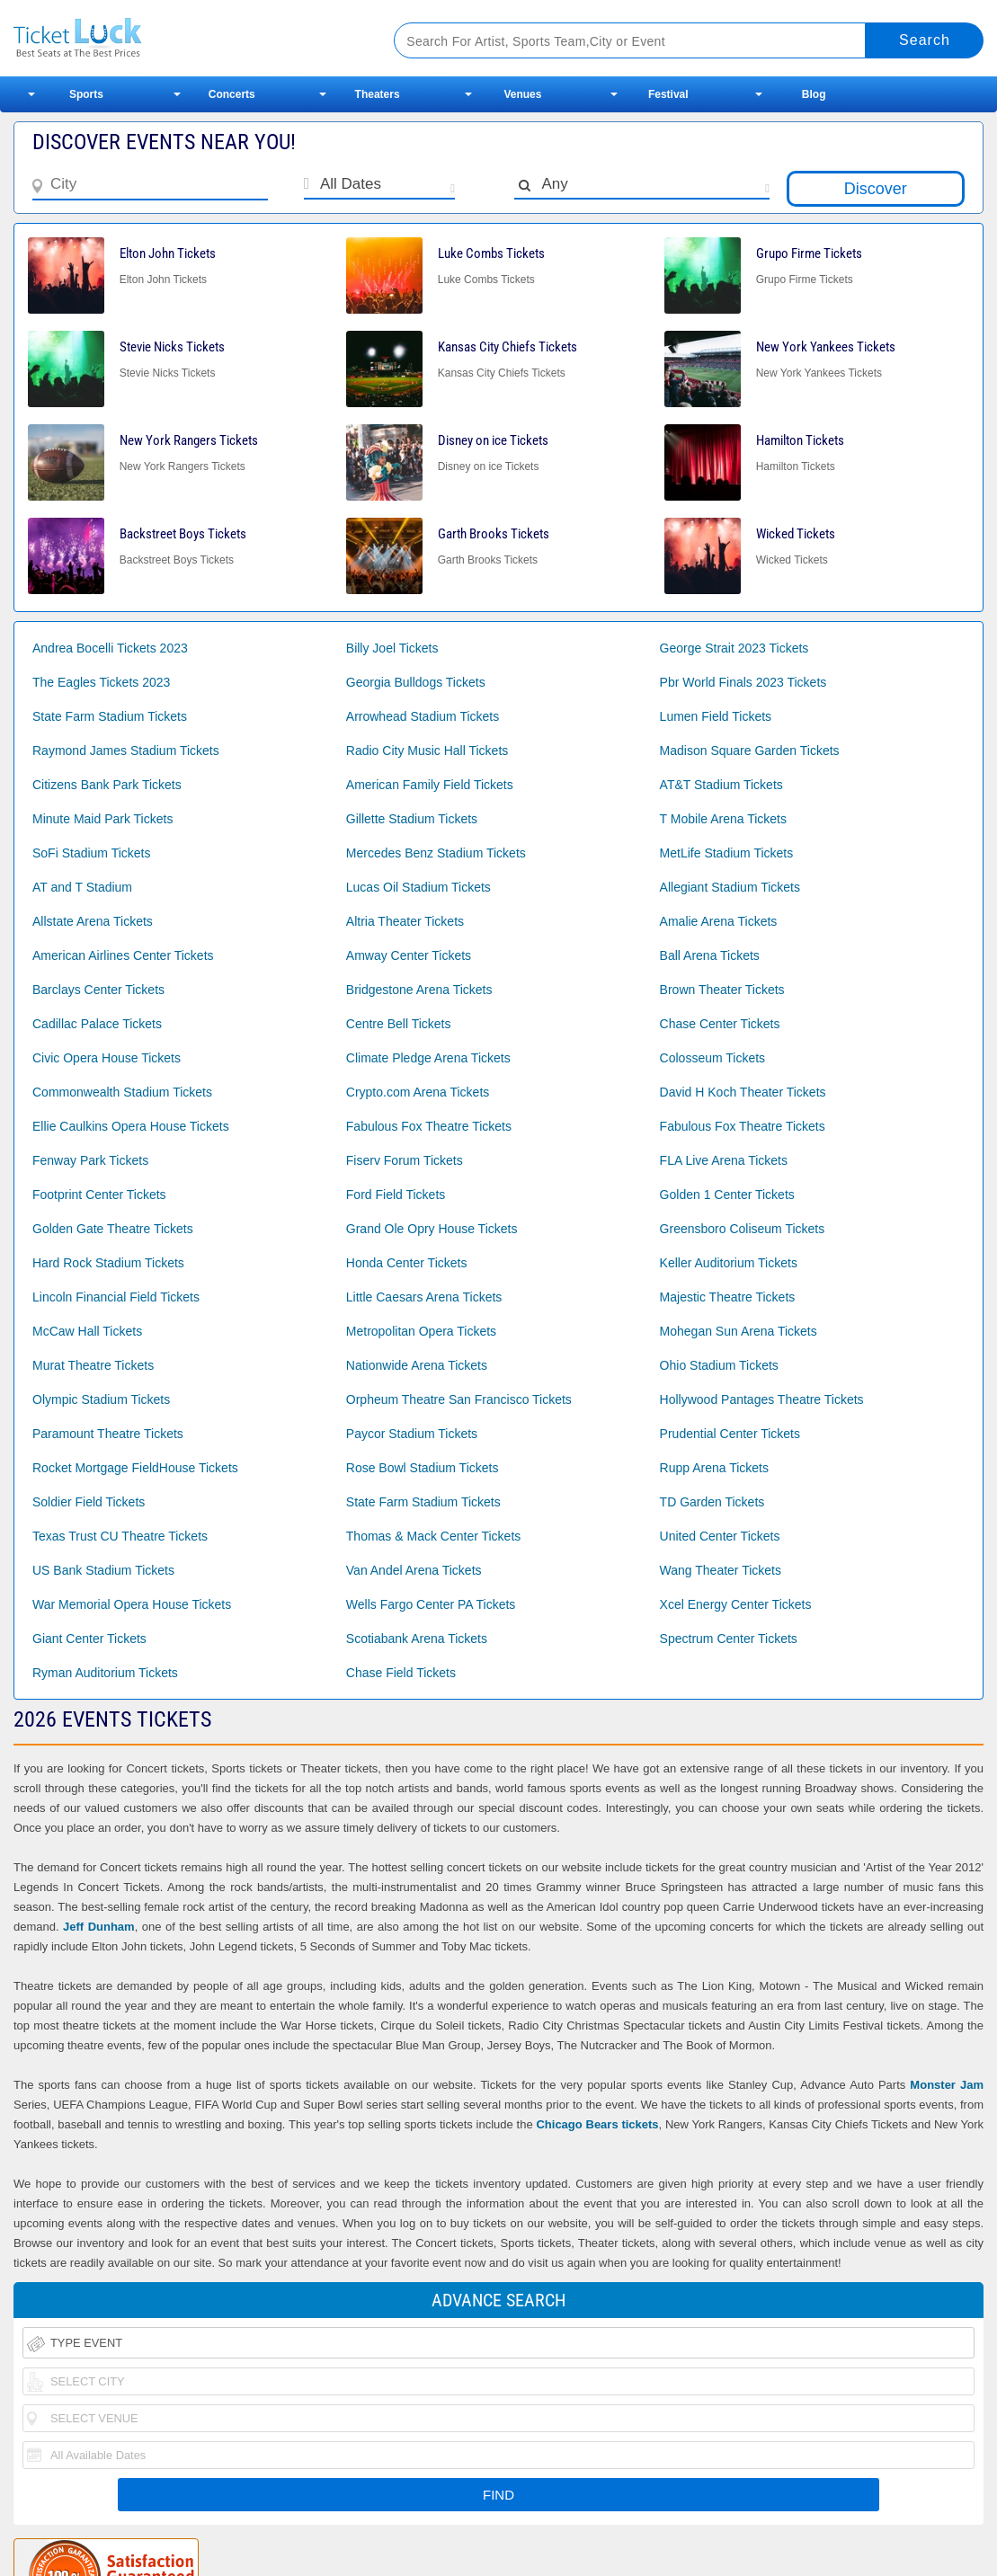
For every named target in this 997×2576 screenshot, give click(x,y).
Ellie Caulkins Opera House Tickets (130, 1126)
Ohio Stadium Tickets (719, 1365)
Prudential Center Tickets (730, 1433)
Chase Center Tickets (720, 1024)
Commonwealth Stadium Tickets (122, 1092)
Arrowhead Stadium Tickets (422, 716)
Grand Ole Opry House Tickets (432, 1228)
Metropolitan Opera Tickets (421, 1331)
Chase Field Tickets (401, 1673)
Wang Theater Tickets (720, 1570)
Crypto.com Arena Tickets (418, 1092)
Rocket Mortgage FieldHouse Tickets (135, 1468)
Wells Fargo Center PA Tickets (431, 1604)
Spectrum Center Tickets (728, 1638)
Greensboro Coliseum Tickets (742, 1228)
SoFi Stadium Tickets (91, 853)
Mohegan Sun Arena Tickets (738, 1331)
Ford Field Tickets (395, 1194)
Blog (814, 94)
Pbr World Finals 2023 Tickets (743, 682)
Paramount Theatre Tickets (107, 1433)
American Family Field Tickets (429, 784)
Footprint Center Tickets (99, 1194)
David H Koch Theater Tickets (743, 1092)
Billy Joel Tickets (392, 648)
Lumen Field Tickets (716, 716)
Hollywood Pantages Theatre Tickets (762, 1399)
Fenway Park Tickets (90, 1160)
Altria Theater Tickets (405, 921)
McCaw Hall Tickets (87, 1331)
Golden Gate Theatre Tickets (112, 1228)
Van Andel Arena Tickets (414, 1570)
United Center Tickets (720, 1536)
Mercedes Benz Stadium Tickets (436, 853)
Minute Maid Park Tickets (102, 819)
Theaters (377, 94)
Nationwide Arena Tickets (416, 1365)
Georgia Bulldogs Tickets (415, 682)
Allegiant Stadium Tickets (730, 887)
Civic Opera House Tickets (106, 1058)
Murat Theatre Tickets (93, 1365)
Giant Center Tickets (89, 1638)
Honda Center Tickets (406, 1263)
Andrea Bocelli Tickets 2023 (110, 648)
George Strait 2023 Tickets (734, 648)
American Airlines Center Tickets (123, 955)
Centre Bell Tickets (398, 1024)
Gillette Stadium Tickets (411, 819)
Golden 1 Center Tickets (727, 1194)
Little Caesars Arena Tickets (424, 1297)
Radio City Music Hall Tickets (427, 750)
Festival (668, 94)
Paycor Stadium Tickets (411, 1433)
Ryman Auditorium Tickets (105, 1673)
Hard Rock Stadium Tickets (108, 1263)
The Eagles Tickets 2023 (101, 682)
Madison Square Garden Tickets (750, 750)
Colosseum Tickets (712, 1058)
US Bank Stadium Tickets (103, 1570)
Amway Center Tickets (408, 955)
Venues (522, 94)
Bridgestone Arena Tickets (419, 989)
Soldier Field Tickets (88, 1502)
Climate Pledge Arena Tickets (428, 1058)
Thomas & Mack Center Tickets (433, 1536)
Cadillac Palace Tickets (97, 1024)
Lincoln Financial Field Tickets (116, 1297)
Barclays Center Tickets (98, 989)
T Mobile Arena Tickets (723, 819)
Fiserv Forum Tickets (404, 1160)
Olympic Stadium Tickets (101, 1399)
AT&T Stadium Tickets (721, 784)
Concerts (232, 94)
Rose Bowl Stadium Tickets (422, 1468)
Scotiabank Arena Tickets (416, 1638)
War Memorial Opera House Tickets (131, 1604)
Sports (86, 94)
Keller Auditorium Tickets (728, 1263)
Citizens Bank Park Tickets (107, 784)
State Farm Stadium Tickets (109, 716)
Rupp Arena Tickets (714, 1468)
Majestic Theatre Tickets (728, 1297)
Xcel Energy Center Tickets (736, 1604)
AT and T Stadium (82, 887)
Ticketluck (183, 38)
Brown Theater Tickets (722, 989)
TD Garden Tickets (712, 1502)
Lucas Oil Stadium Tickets (418, 887)
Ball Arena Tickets (710, 955)
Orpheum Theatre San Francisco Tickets (459, 1399)
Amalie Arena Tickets (719, 921)
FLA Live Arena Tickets (724, 1160)
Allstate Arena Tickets (92, 921)
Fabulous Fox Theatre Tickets (429, 1126)
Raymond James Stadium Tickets (125, 750)
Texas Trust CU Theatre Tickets (120, 1536)
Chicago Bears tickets (597, 2124)
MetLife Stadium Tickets (727, 853)
